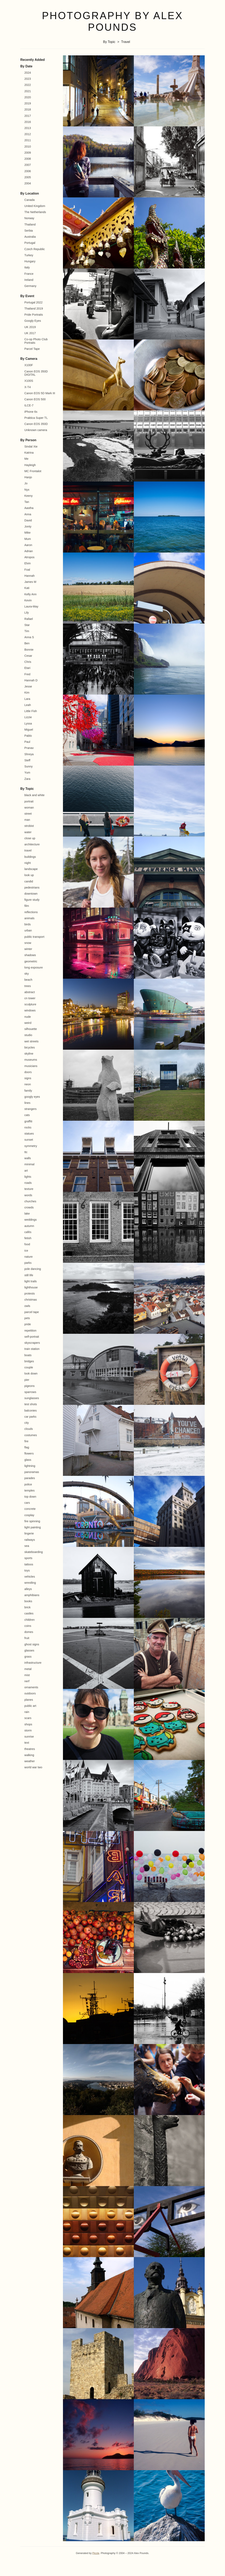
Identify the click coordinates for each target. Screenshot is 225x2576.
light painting (32, 1527)
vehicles (29, 1576)
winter (28, 949)
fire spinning (32, 1521)
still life (28, 1275)
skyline (28, 1053)
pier (26, 1379)
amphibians (31, 1595)
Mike (27, 532)
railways (29, 1539)
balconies (30, 1410)
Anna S (29, 637)
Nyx (26, 489)
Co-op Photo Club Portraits (36, 341)
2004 (27, 183)
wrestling (30, 1582)
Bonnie (29, 649)
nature (28, 1256)
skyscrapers (32, 1342)
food (27, 1244)
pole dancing (32, 1268)
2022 (27, 84)
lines (27, 1102)
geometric (30, 961)
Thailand (30, 224)
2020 (27, 97)
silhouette (30, 1029)
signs (27, 1078)
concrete (30, 1508)
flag (26, 1447)
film (26, 905)
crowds (29, 1207)
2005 (27, 177)
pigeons (29, 1386)
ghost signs (31, 1644)
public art (30, 1705)
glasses (29, 1650)
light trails (30, 1281)
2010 (27, 146)
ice (26, 1250)
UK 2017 (30, 333)
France (29, 273)
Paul (27, 741)
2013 (27, 128)
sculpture (30, 1004)
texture (28, 1189)
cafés (27, 1232)
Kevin (28, 600)
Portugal (29, 242)
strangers (30, 1109)
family (28, 1090)
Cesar (28, 655)
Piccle (95, 2553)
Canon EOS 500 (35, 399)
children (29, 1619)
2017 (27, 115)
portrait (29, 801)
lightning (29, 1465)
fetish (27, 1238)
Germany (30, 286)
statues (29, 1133)
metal (27, 1669)
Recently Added (32, 59)
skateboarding (33, 1552)
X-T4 (27, 387)
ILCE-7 (29, 405)
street (28, 813)
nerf (26, 1681)
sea (26, 1545)
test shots (30, 1404)
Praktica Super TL (36, 417)
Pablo (28, 735)
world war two (33, 1767)
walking (29, 1755)
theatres (29, 1749)
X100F (28, 365)
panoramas (31, 1472)
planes (28, 1699)
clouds (28, 1428)
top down (30, 1496)
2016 (27, 122)
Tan (26, 501)
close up (29, 838)
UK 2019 (30, 327)
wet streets (31, 1041)
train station (31, 1348)
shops (28, 1724)
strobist (29, 825)
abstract (29, 992)
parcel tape (31, 1312)
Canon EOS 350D (36, 424)
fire (26, 1441)
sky (26, 973)
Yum (27, 772)
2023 (27, 78)
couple (28, 1367)
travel (27, 850)
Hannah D (31, 680)
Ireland (28, 279)
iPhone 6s (30, 411)
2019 (27, 103)
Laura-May (31, 606)
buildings (30, 856)
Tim (26, 631)
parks (27, 1262)
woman (29, 807)
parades (29, 1478)
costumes (30, 1435)
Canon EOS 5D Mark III (39, 393)
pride (27, 1324)
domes (28, 1632)
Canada (29, 199)
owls (27, 1306)
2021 (27, 91)
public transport (34, 936)
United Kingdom (34, 206)
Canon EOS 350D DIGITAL (36, 373)
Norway (29, 218)
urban (28, 930)
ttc (25, 1152)
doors (28, 1072)
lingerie (29, 1533)
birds (27, 924)
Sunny (28, 766)
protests (29, 1293)
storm (28, 1730)
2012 (27, 134)
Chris (27, 661)
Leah (27, 705)
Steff (27, 760)
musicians (30, 1066)
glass (27, 1459)
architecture (32, 844)
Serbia (28, 230)
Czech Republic (34, 249)
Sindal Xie (31, 446)
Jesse (28, 686)
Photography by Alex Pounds (112, 21)
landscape (31, 869)
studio (28, 1035)
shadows (30, 955)
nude (27, 1016)
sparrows (30, 1392)
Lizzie (28, 717)
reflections (31, 912)
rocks (27, 1127)
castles (29, 1613)
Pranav (29, 748)
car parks (30, 1416)
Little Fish (30, 711)
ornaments (31, 1687)
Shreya (29, 754)
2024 (27, 72)
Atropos (29, 557)
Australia (30, 236)
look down (31, 1373)
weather (29, 1761)
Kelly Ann (30, 594)
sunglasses (31, 1398)
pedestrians (31, 887)
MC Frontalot (32, 471)
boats (27, 1355)
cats (27, 1115)
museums (30, 1059)
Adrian (28, 551)
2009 (27, 152)
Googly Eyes (32, 320)
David (28, 520)
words (28, 1195)
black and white (34, 795)
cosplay (29, 1515)
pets (27, 1318)
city (26, 1422)
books (28, 1601)
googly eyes (32, 1096)
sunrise (29, 1736)
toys (27, 1570)
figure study (31, 899)
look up (29, 875)
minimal (29, 1164)
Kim (26, 692)
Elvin (27, 563)
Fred (27, 674)
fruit (26, 1638)
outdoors (30, 1693)
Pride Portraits (33, 314)
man (27, 819)
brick (27, 1607)
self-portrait (31, 1336)
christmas (30, 1299)
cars (27, 1502)
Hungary (29, 261)
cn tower (29, 998)
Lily (26, 612)
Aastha (29, 508)
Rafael (28, 618)
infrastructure (32, 1662)
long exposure (33, 967)
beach (28, 979)
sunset (28, 1139)
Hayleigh (30, 465)
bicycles (29, 1047)
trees (27, 986)
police (28, 1484)
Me (26, 458)
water (27, 832)
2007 (27, 164)
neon (27, 1084)
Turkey (28, 255)
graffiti (28, 1121)
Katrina (29, 452)
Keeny (28, 495)
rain (26, 1712)
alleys (28, 1589)
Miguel (28, 729)
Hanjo (28, 477)
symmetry (30, 1146)
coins (27, 1625)
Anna (27, 514)
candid (28, 881)
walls (27, 1158)
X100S (28, 380)
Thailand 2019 (33, 308)
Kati (26, 588)
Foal (27, 569)
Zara (27, 778)
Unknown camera (35, 430)
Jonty (27, 526)
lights (27, 1176)
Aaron (28, 545)
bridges (29, 1361)
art (26, 1170)
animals (29, 918)
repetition (30, 1330)
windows (30, 1010)
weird (27, 1022)
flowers (29, 1453)
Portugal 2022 (33, 302)
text (26, 1742)
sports (28, 1558)
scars (27, 1718)
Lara (27, 698)
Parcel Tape (32, 348)
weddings (30, 1219)
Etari (27, 668)
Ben (27, 643)
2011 (27, 140)
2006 (27, 171)
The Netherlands (35, 212)
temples (29, 1490)
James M (30, 581)
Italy (27, 267)
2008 (27, 158)
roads (28, 1182)
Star (27, 625)
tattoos (28, 1564)
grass (27, 1656)
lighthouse (31, 1287)
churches (30, 1201)
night (27, 863)
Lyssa (28, 723)
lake (27, 1213)
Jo (25, 483)
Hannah (29, 575)
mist (27, 1675)
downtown (31, 893)
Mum (27, 539)
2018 (27, 109)
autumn (29, 1226)
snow (27, 942)
